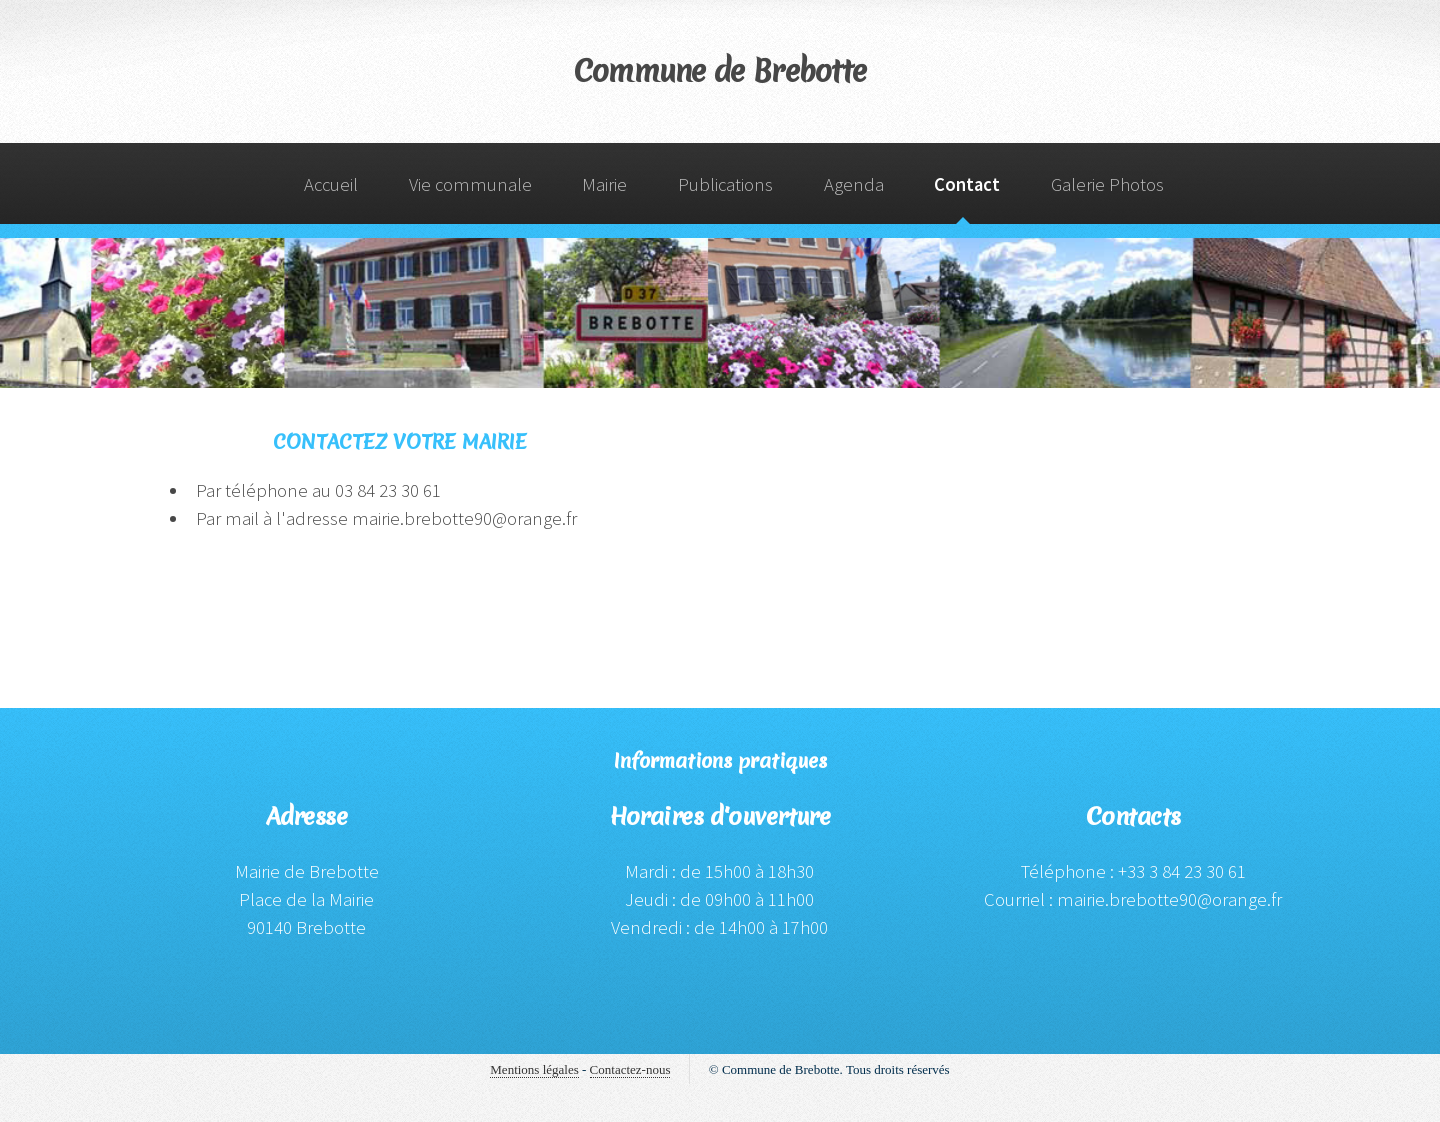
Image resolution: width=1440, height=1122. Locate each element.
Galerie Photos (1107, 184)
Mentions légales (534, 1069)
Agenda (854, 184)
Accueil (331, 184)
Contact (967, 184)
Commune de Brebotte (720, 71)
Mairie (604, 184)
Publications (725, 184)
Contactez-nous (630, 1069)
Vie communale (470, 184)
